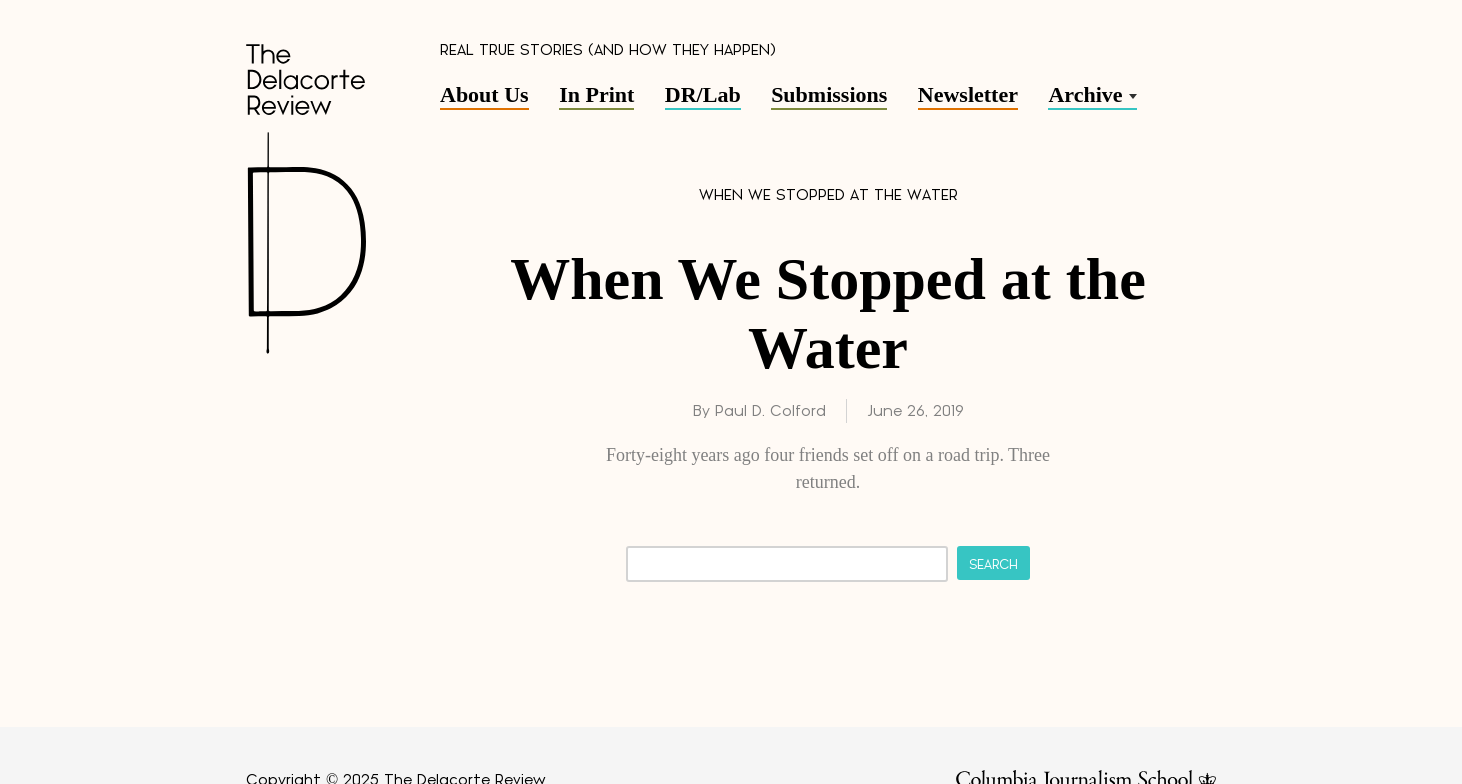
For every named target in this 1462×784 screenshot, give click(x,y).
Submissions (829, 94)
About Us (484, 94)
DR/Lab (703, 94)
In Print (596, 94)
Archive (1085, 94)
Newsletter (968, 94)
